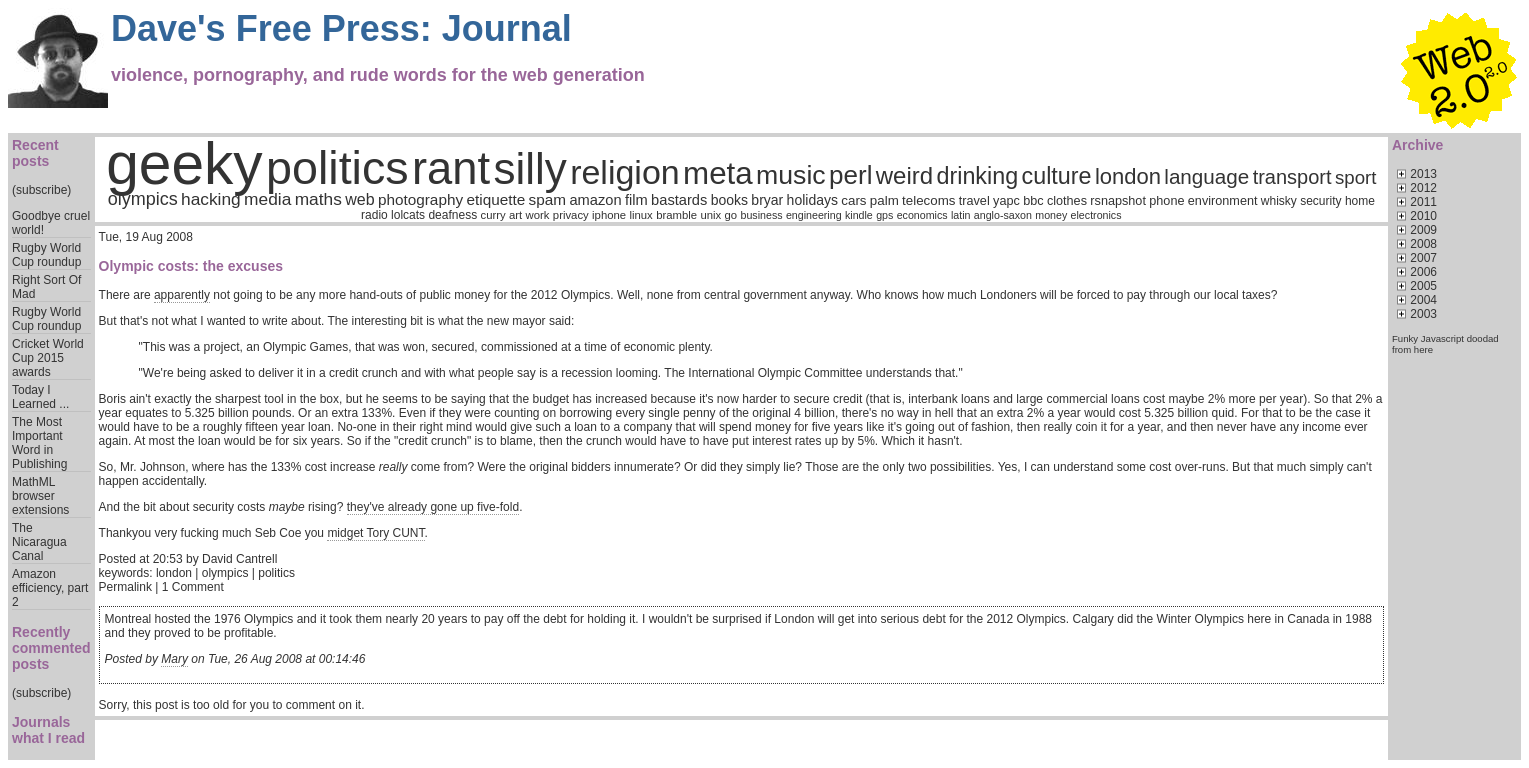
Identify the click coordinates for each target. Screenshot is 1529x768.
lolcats (408, 215)
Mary (174, 659)
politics (337, 168)
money (1051, 215)
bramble (676, 215)
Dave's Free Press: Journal (341, 28)
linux (640, 215)
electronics (1096, 215)
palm (884, 200)
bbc (1033, 201)
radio (374, 215)
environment (1223, 201)
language (1206, 176)
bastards (679, 200)
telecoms (928, 200)
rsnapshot (1118, 201)
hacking (211, 199)
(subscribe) (41, 190)
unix (710, 215)
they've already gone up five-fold (433, 507)
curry (492, 215)
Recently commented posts (51, 648)
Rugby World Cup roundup (46, 255)
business (761, 215)
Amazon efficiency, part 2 (50, 588)
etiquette (495, 199)
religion (625, 172)
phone (1166, 201)
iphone (609, 215)
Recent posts (35, 153)
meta (718, 173)
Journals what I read (48, 730)
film (636, 200)
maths (318, 199)
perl (850, 175)
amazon (595, 200)
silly (529, 168)
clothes (1067, 201)
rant (451, 168)
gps (884, 215)
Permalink (125, 587)
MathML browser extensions (40, 496)
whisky (1279, 201)
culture (1057, 176)
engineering (814, 215)
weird (904, 175)
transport (1292, 177)
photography (420, 199)
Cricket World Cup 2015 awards (48, 358)
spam (547, 199)
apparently (182, 295)
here (1423, 349)
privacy (571, 215)
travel (974, 201)
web (359, 199)
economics (922, 215)
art (515, 215)
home (1360, 201)
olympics (143, 199)
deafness (452, 215)
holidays (812, 200)
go (731, 215)
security (1320, 201)
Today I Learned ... (40, 397)
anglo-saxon (1003, 215)
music (791, 175)
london (1128, 176)
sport (1355, 177)
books (729, 200)
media (267, 199)
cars (853, 200)
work (538, 215)
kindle (859, 215)
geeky (184, 163)
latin (961, 215)
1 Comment (193, 587)
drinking (977, 176)
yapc (1006, 201)
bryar (767, 200)
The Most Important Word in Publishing (39, 443)
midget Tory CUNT (375, 533)
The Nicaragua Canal (39, 542)
